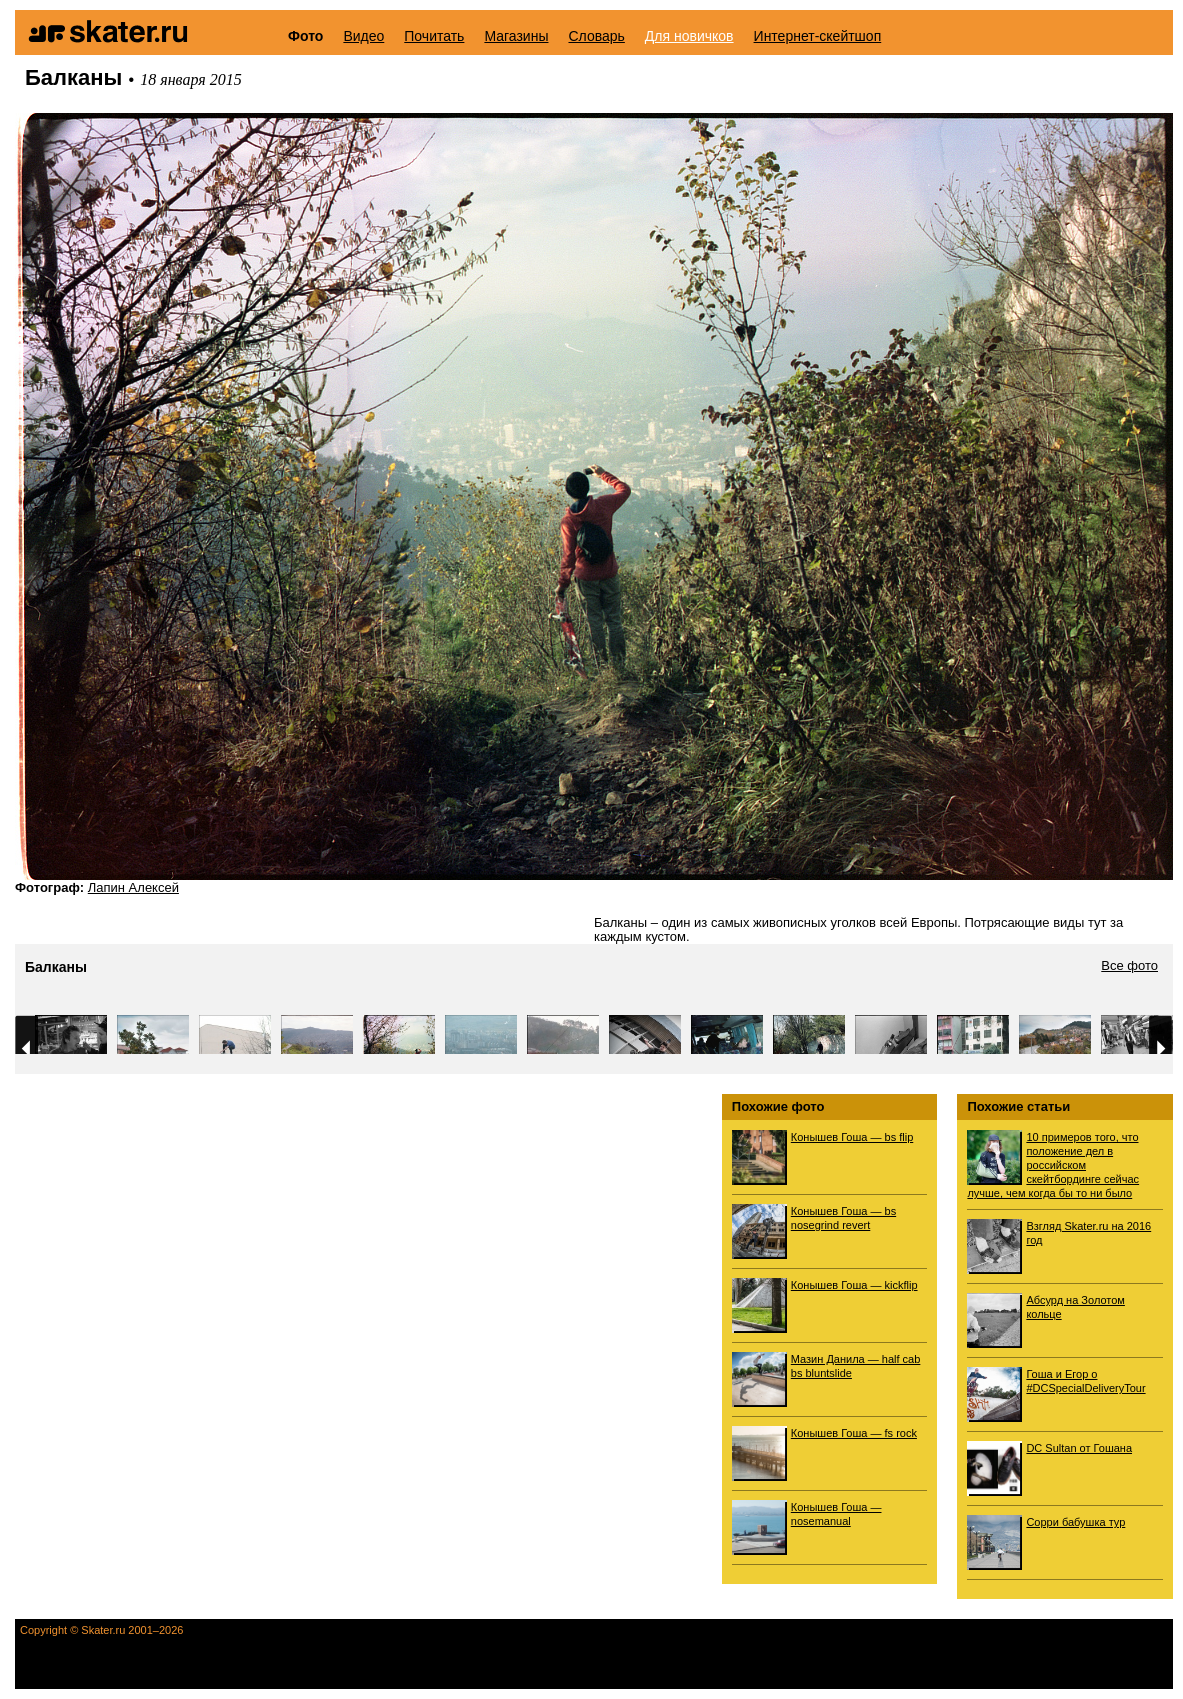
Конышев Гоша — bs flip (852, 1137)
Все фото (1129, 966)
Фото (305, 36)
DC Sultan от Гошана (1079, 1448)
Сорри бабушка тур (1075, 1522)
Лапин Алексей (133, 887)
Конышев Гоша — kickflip (854, 1285)
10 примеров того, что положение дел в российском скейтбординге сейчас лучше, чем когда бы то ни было (1053, 1165)
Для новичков (689, 36)
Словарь (596, 36)
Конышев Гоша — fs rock (854, 1433)
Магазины (516, 36)
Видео (363, 36)
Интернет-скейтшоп (818, 36)
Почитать (434, 36)
